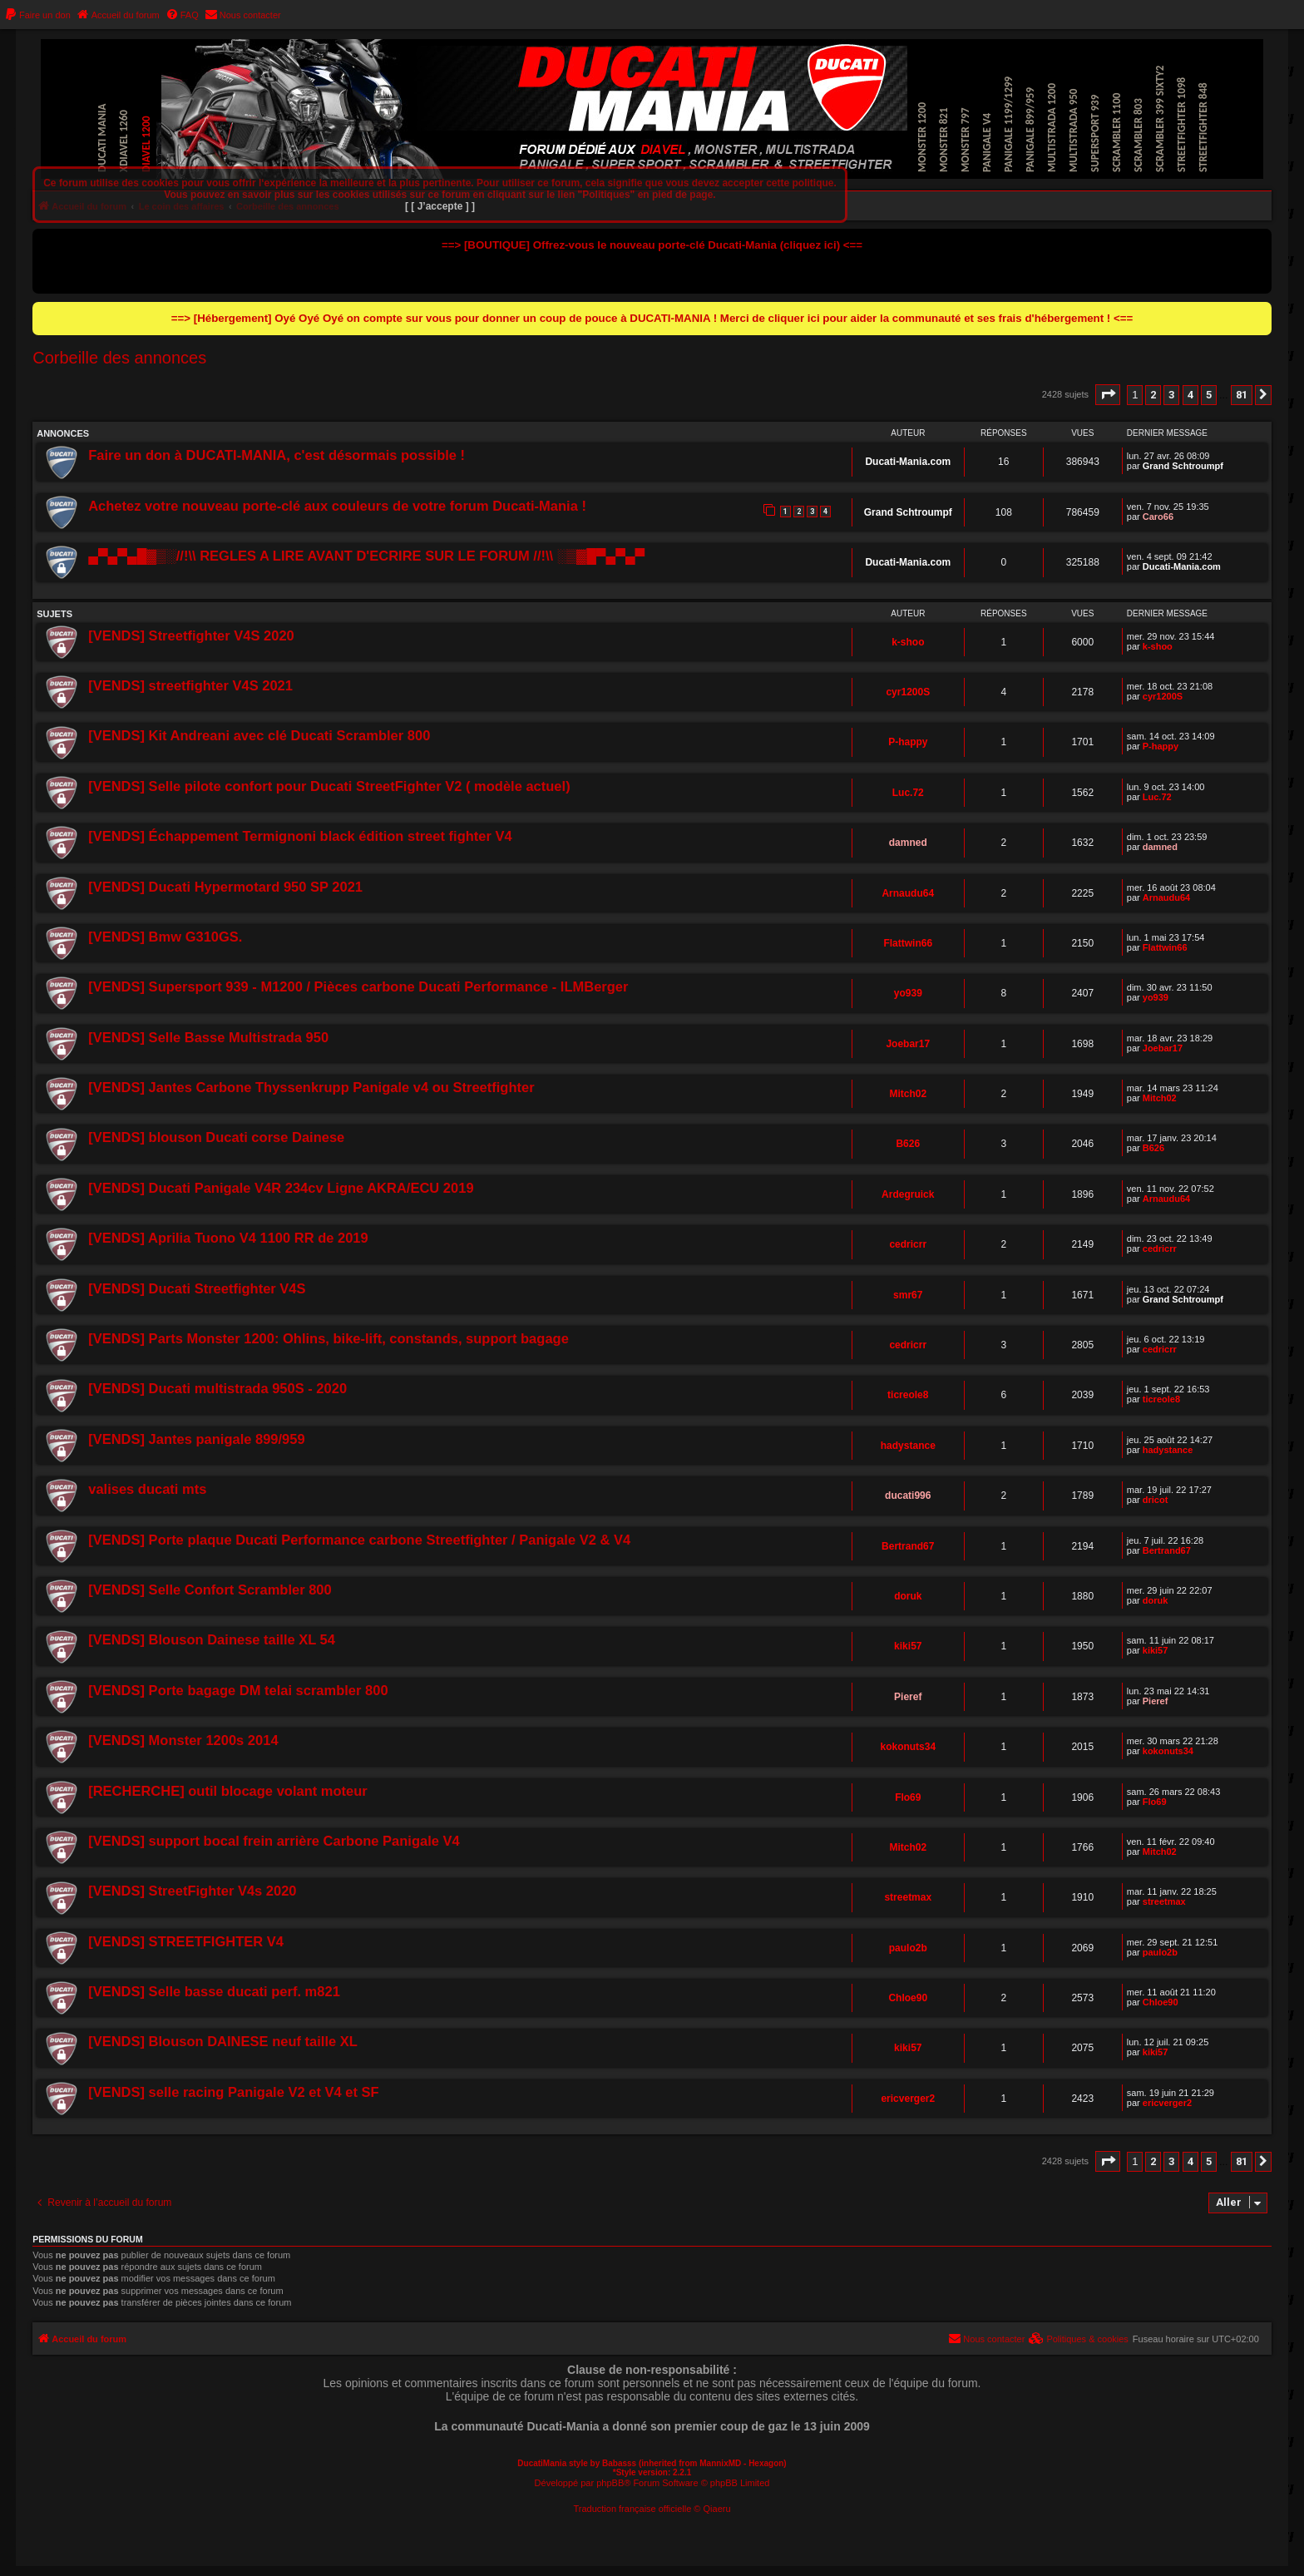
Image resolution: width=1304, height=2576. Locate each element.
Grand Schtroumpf (1183, 466)
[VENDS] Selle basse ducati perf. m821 (214, 1991)
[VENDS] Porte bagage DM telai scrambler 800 (238, 1690)
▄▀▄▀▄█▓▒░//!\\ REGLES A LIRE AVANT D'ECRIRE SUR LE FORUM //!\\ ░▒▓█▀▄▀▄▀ (366, 555)
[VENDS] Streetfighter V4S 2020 (191, 635)
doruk (907, 1596)
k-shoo (908, 642)
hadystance (908, 1445)
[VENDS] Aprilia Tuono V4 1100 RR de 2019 (228, 1237)
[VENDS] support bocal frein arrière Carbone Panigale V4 (274, 1840)
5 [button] (1209, 394)
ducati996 (908, 1495)
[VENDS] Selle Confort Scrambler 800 (210, 1589)
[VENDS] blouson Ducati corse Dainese (216, 1137)
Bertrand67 (908, 1546)
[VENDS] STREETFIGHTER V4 (186, 1941)
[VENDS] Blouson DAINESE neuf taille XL (223, 2041)
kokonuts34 (908, 1747)
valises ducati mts (147, 1488)
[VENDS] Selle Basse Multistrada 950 (208, 1037)
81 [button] (1241, 394)
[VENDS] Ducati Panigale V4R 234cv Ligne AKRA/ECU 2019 (280, 1187)
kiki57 (907, 1646)
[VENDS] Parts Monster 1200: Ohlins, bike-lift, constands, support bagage (328, 1338)
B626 (908, 1144)
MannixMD (720, 2463)
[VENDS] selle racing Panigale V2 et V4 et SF (233, 2091)
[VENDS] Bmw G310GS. (165, 936)
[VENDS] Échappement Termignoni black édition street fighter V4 (299, 835)
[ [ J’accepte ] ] (440, 206)
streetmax (907, 1897)
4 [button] (1190, 394)
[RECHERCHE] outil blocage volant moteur (228, 1790)
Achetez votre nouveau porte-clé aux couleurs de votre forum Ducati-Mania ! (337, 505)
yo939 (908, 993)
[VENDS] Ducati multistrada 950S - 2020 (217, 1388)
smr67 (907, 1295)
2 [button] (1153, 394)
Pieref (907, 1697)
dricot (1155, 1500)
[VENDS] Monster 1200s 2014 (183, 1740)
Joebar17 (908, 1044)
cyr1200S (908, 692)
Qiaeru (717, 2509)
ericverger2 (908, 2098)
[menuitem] (37, 15)
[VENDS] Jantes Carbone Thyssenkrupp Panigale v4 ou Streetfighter (311, 1087)
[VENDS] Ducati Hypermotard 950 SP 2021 (225, 886)
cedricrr (907, 1244)
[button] (1107, 394)
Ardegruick (908, 1194)
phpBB (610, 2483)
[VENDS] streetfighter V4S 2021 (190, 685)
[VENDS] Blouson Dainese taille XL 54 (211, 1639)
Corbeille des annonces (119, 358)
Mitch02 (907, 1094)
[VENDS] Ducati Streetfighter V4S (196, 1288)
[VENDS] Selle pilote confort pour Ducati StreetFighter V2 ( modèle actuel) (329, 786)
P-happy (907, 742)
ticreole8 (907, 1395)
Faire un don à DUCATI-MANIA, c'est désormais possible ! (276, 454)
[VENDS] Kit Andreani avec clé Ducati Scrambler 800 (259, 735)
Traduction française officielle (632, 2509)
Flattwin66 (907, 943)
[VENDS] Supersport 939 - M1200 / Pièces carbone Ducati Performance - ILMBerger (358, 986)
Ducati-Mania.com (908, 461)
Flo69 (908, 1797)
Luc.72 (908, 793)
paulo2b (908, 1948)
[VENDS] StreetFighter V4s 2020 (192, 1890)
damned (908, 842)
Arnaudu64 (908, 893)
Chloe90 (907, 1998)
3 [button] (1171, 394)
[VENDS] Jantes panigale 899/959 (196, 1438)
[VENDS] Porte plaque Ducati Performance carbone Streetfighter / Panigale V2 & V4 (359, 1539)
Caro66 (1158, 517)
